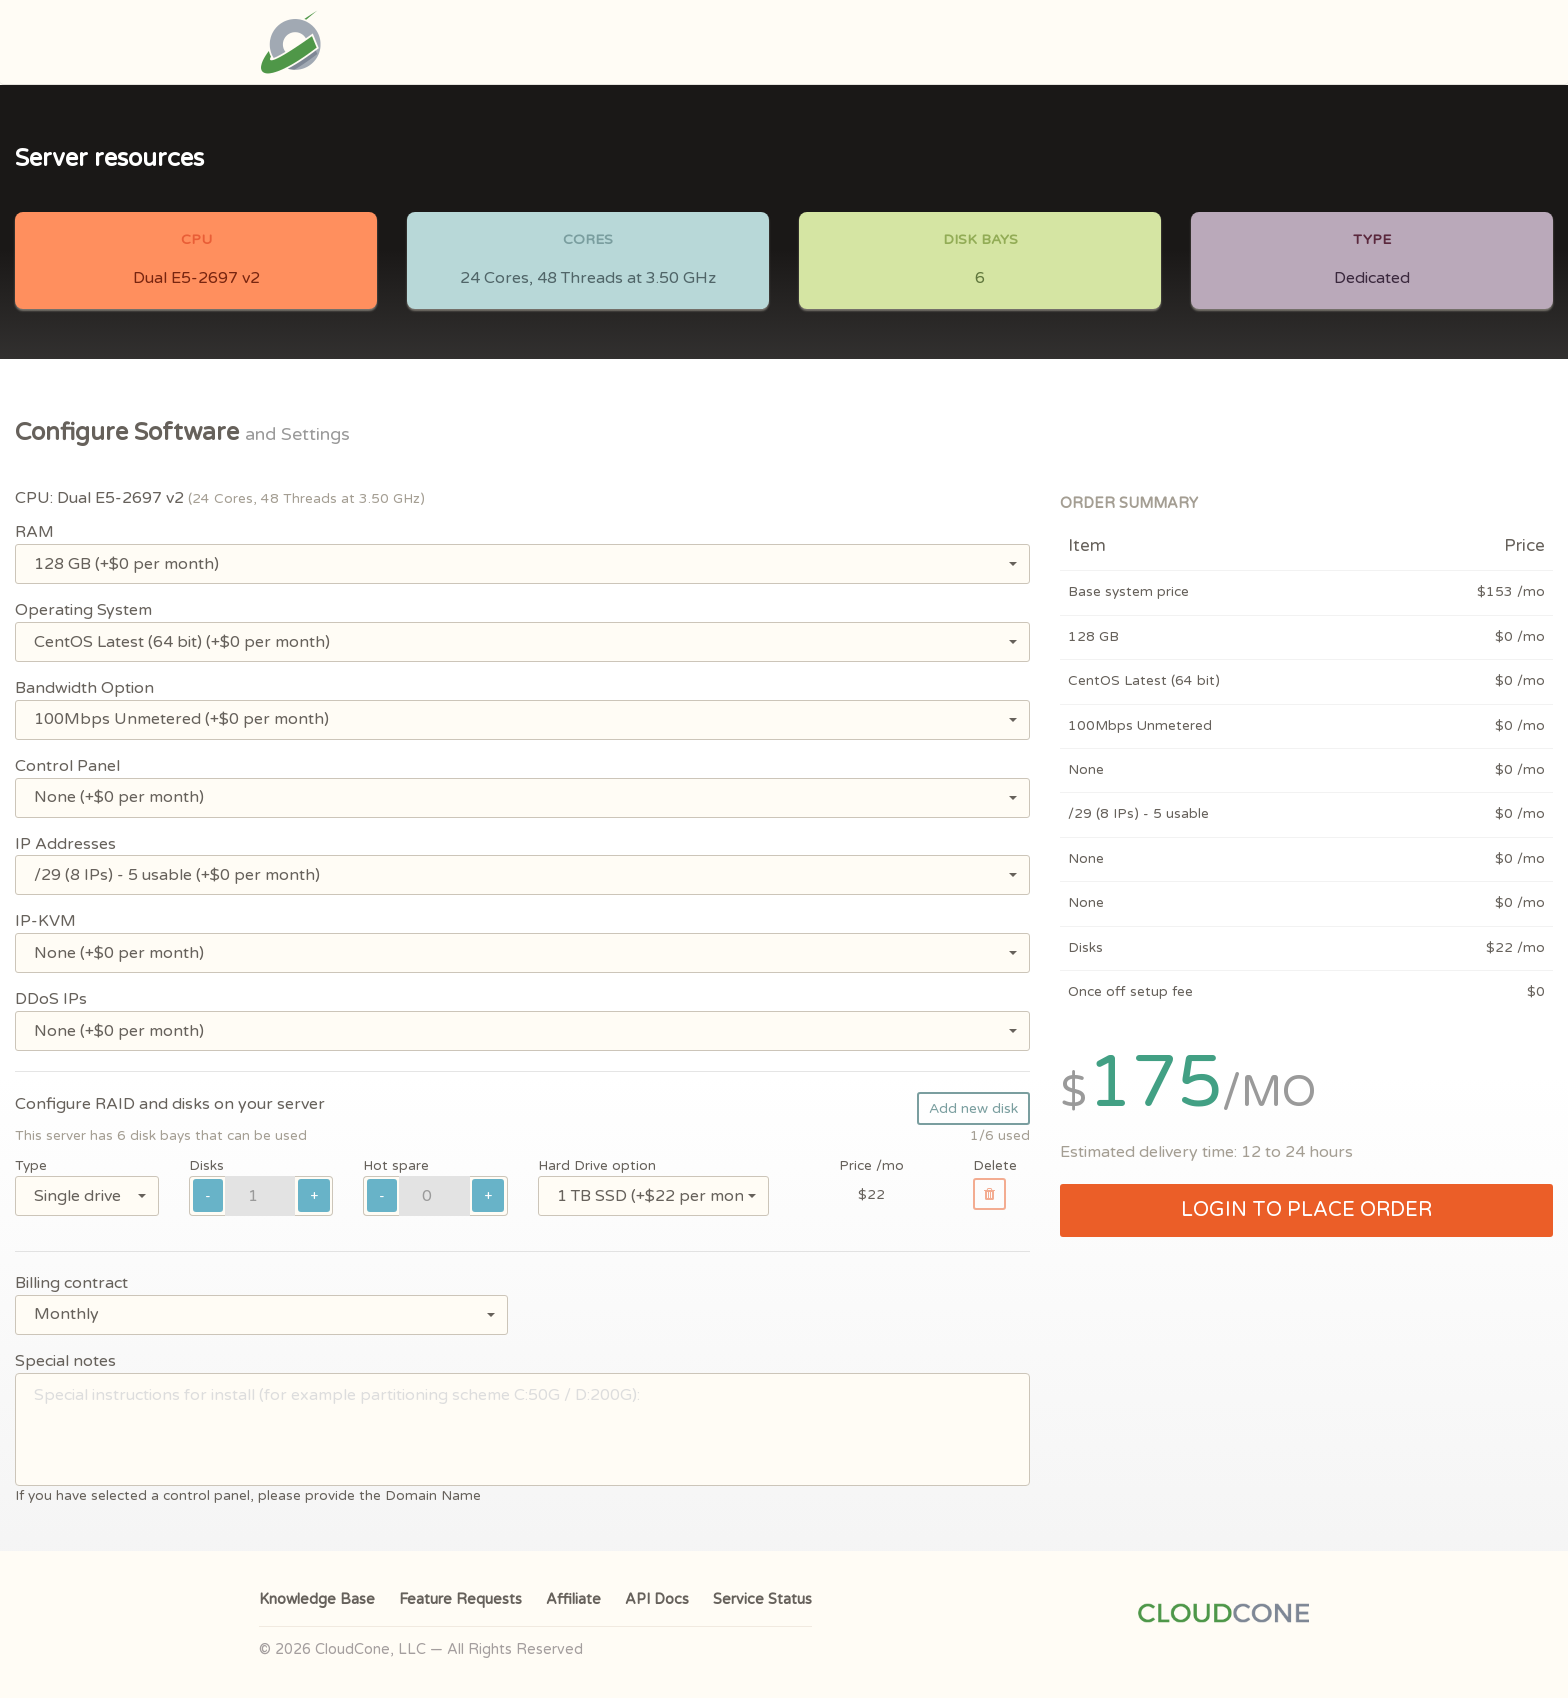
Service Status (762, 1599)
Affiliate (573, 1599)
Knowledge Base (317, 1599)
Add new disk (973, 1108)
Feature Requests (460, 1599)
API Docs (657, 1599)
